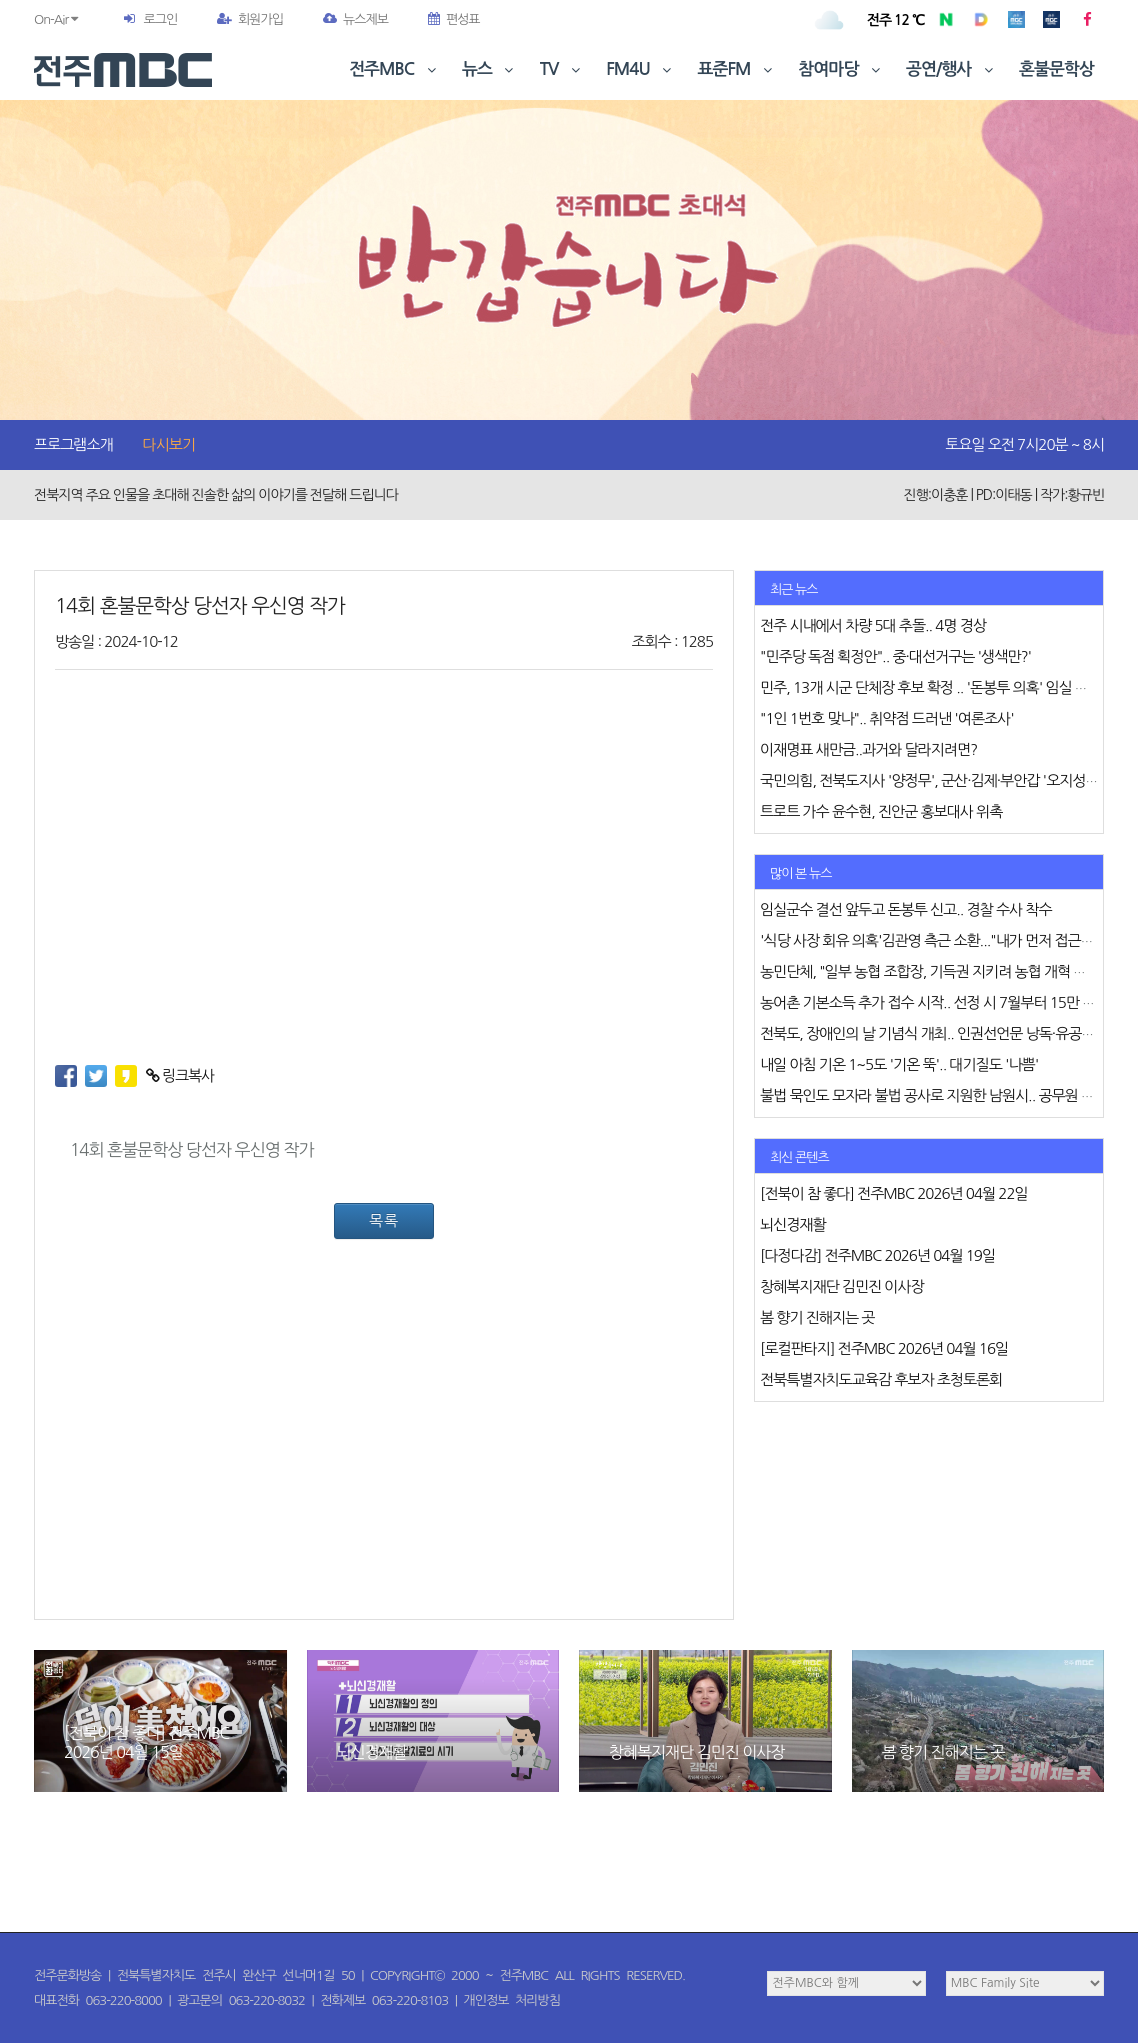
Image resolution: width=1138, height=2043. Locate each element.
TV (562, 69)
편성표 (454, 19)
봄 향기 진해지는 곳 (943, 1752)
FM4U (640, 69)
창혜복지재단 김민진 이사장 (696, 1752)
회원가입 (250, 19)
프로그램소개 (73, 444)
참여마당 (841, 69)
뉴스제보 (355, 19)
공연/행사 (951, 69)
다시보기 (169, 444)
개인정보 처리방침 (512, 2000)
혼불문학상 (1056, 69)
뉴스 (490, 69)
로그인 (160, 19)
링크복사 (180, 1075)
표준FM (737, 69)
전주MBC (394, 69)
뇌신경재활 (372, 1752)
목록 (384, 1220)
